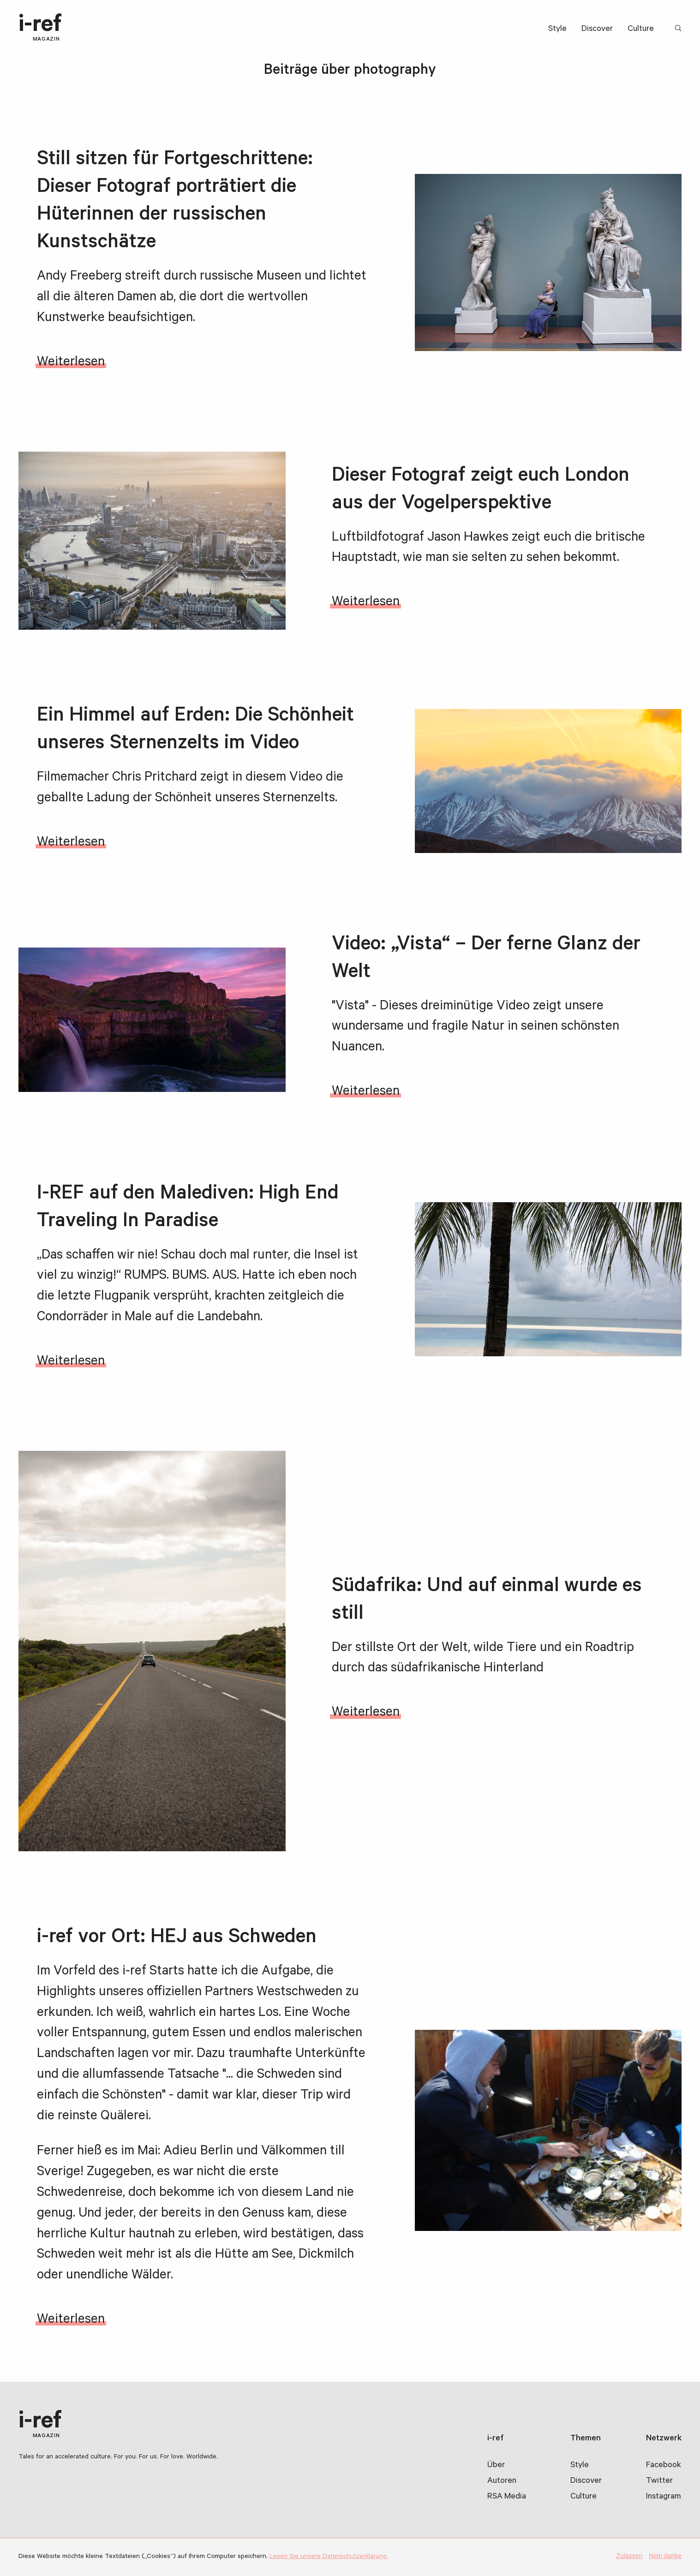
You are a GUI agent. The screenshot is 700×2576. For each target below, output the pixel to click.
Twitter (659, 2481)
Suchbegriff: (679, 29)
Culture (641, 29)
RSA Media (506, 2497)
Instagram (663, 2497)
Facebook (663, 2465)
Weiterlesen (71, 363)
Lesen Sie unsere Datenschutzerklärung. (328, 2557)
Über (496, 2465)
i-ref (40, 28)
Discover (597, 29)
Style (557, 29)
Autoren (501, 2481)
